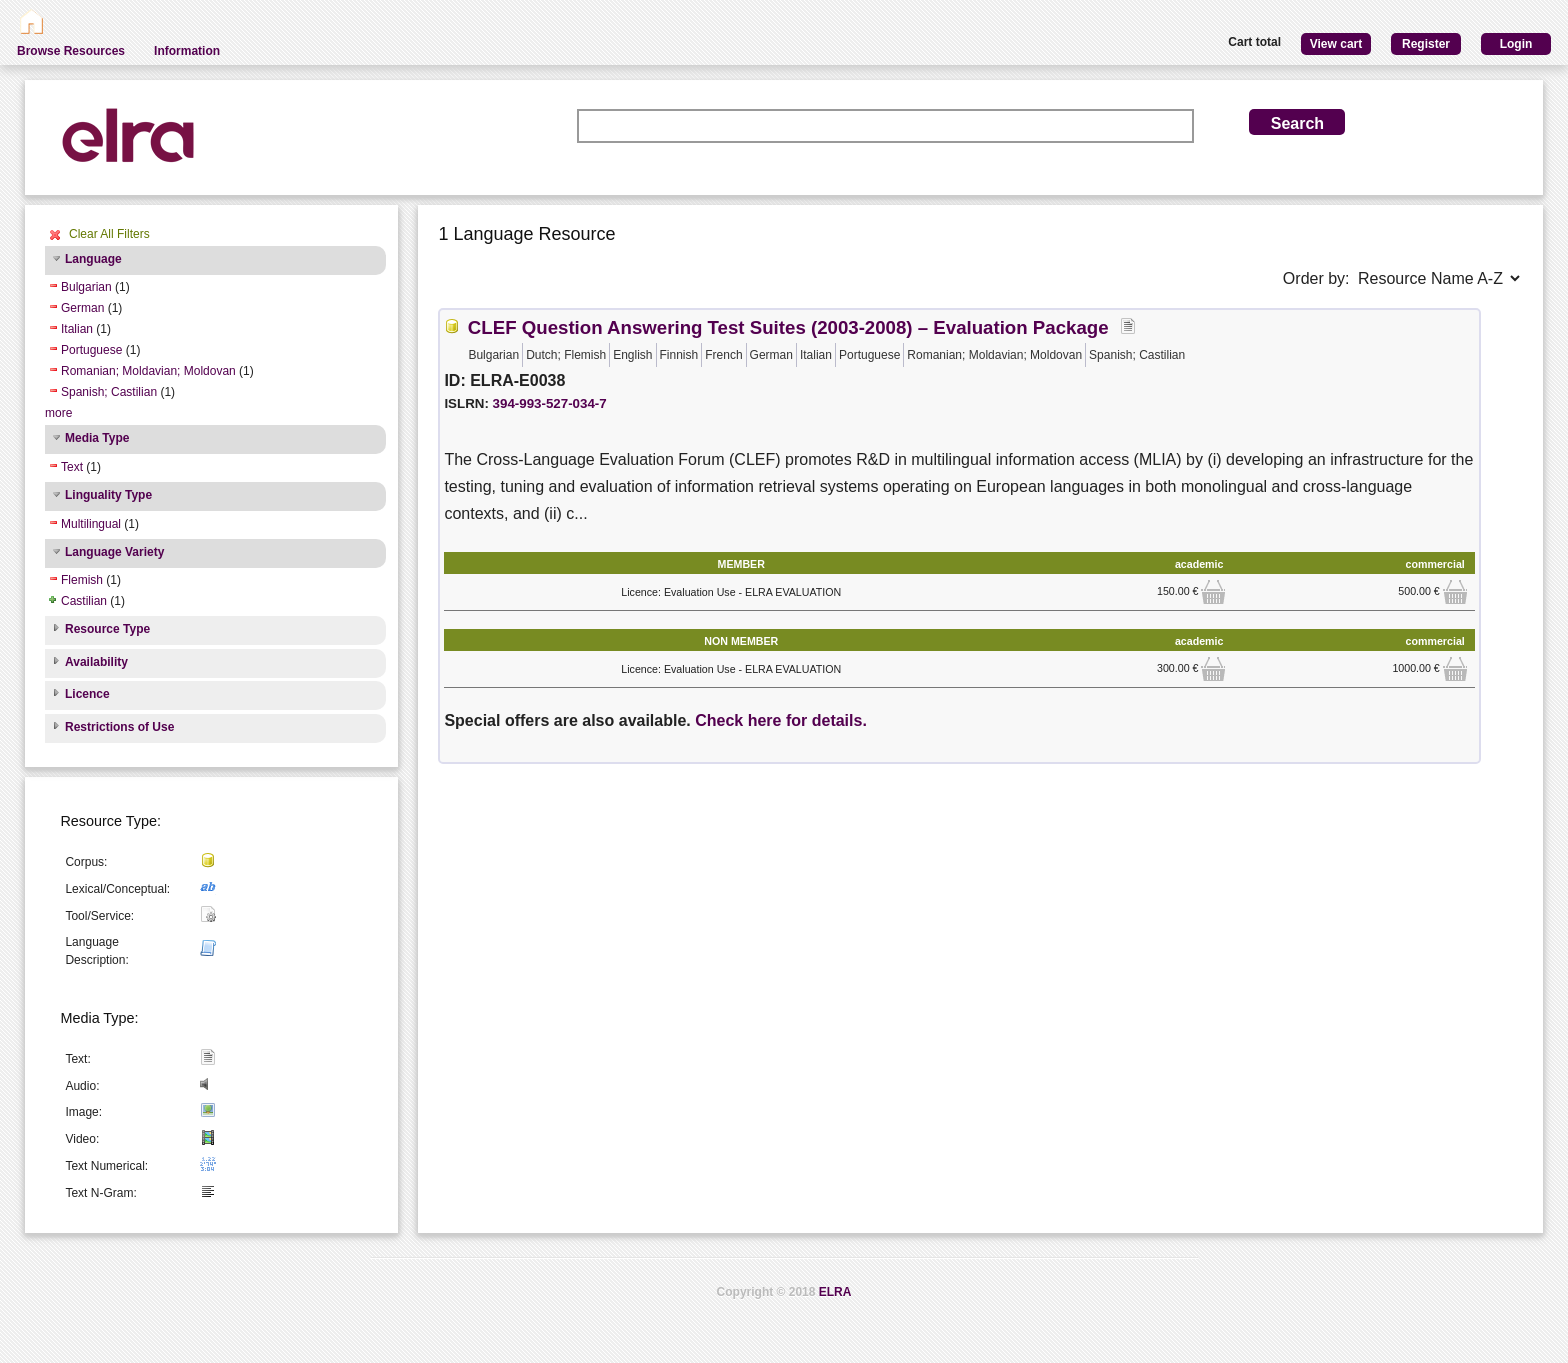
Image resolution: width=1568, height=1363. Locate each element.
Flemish (82, 580)
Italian (77, 329)
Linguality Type (108, 495)
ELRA (835, 1292)
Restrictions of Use (119, 727)
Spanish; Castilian (109, 392)
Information (187, 51)
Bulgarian (86, 287)
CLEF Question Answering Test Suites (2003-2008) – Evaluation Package (788, 327)
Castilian (84, 601)
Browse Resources (71, 51)
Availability (96, 662)
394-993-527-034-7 (550, 403)
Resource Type (107, 629)
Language (93, 259)
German (82, 308)
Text (72, 467)
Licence (87, 694)
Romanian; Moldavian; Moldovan (148, 371)
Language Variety (114, 552)
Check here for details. (781, 720)
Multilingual (91, 524)
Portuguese (91, 350)
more (58, 413)
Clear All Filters (109, 234)
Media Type (97, 438)
